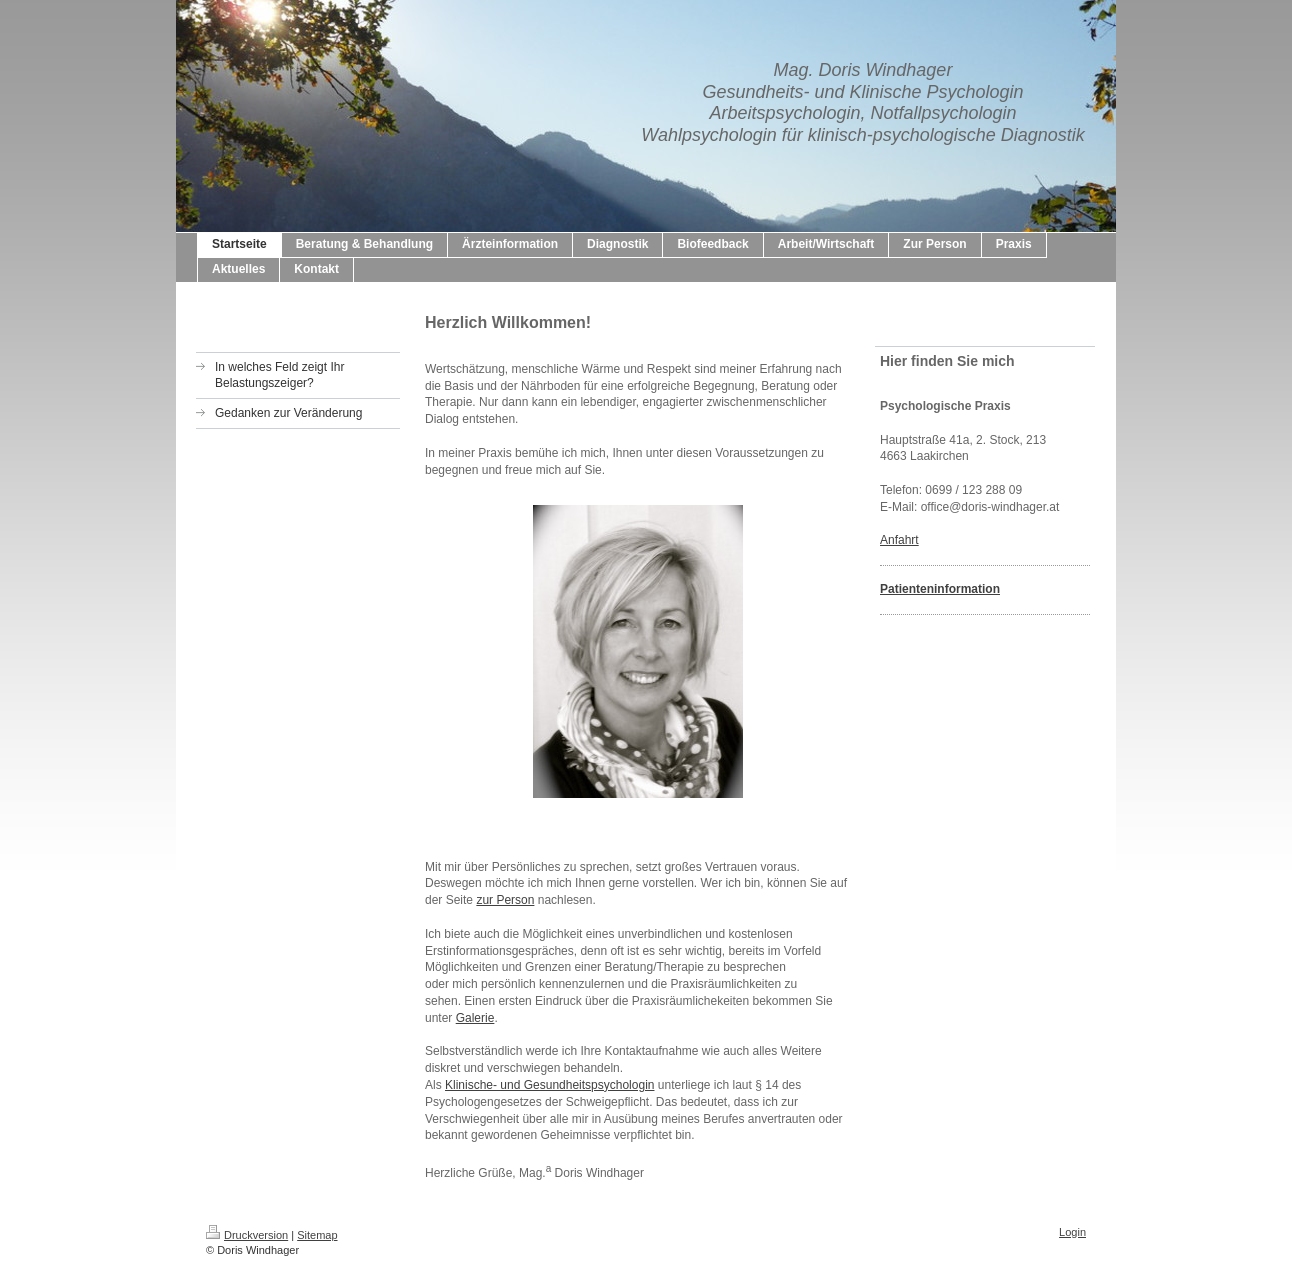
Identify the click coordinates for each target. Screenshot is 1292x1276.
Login (1072, 1232)
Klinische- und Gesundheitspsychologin (549, 1085)
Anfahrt (899, 540)
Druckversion (247, 1235)
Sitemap (317, 1235)
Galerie (475, 1018)
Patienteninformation (940, 589)
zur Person (505, 900)
